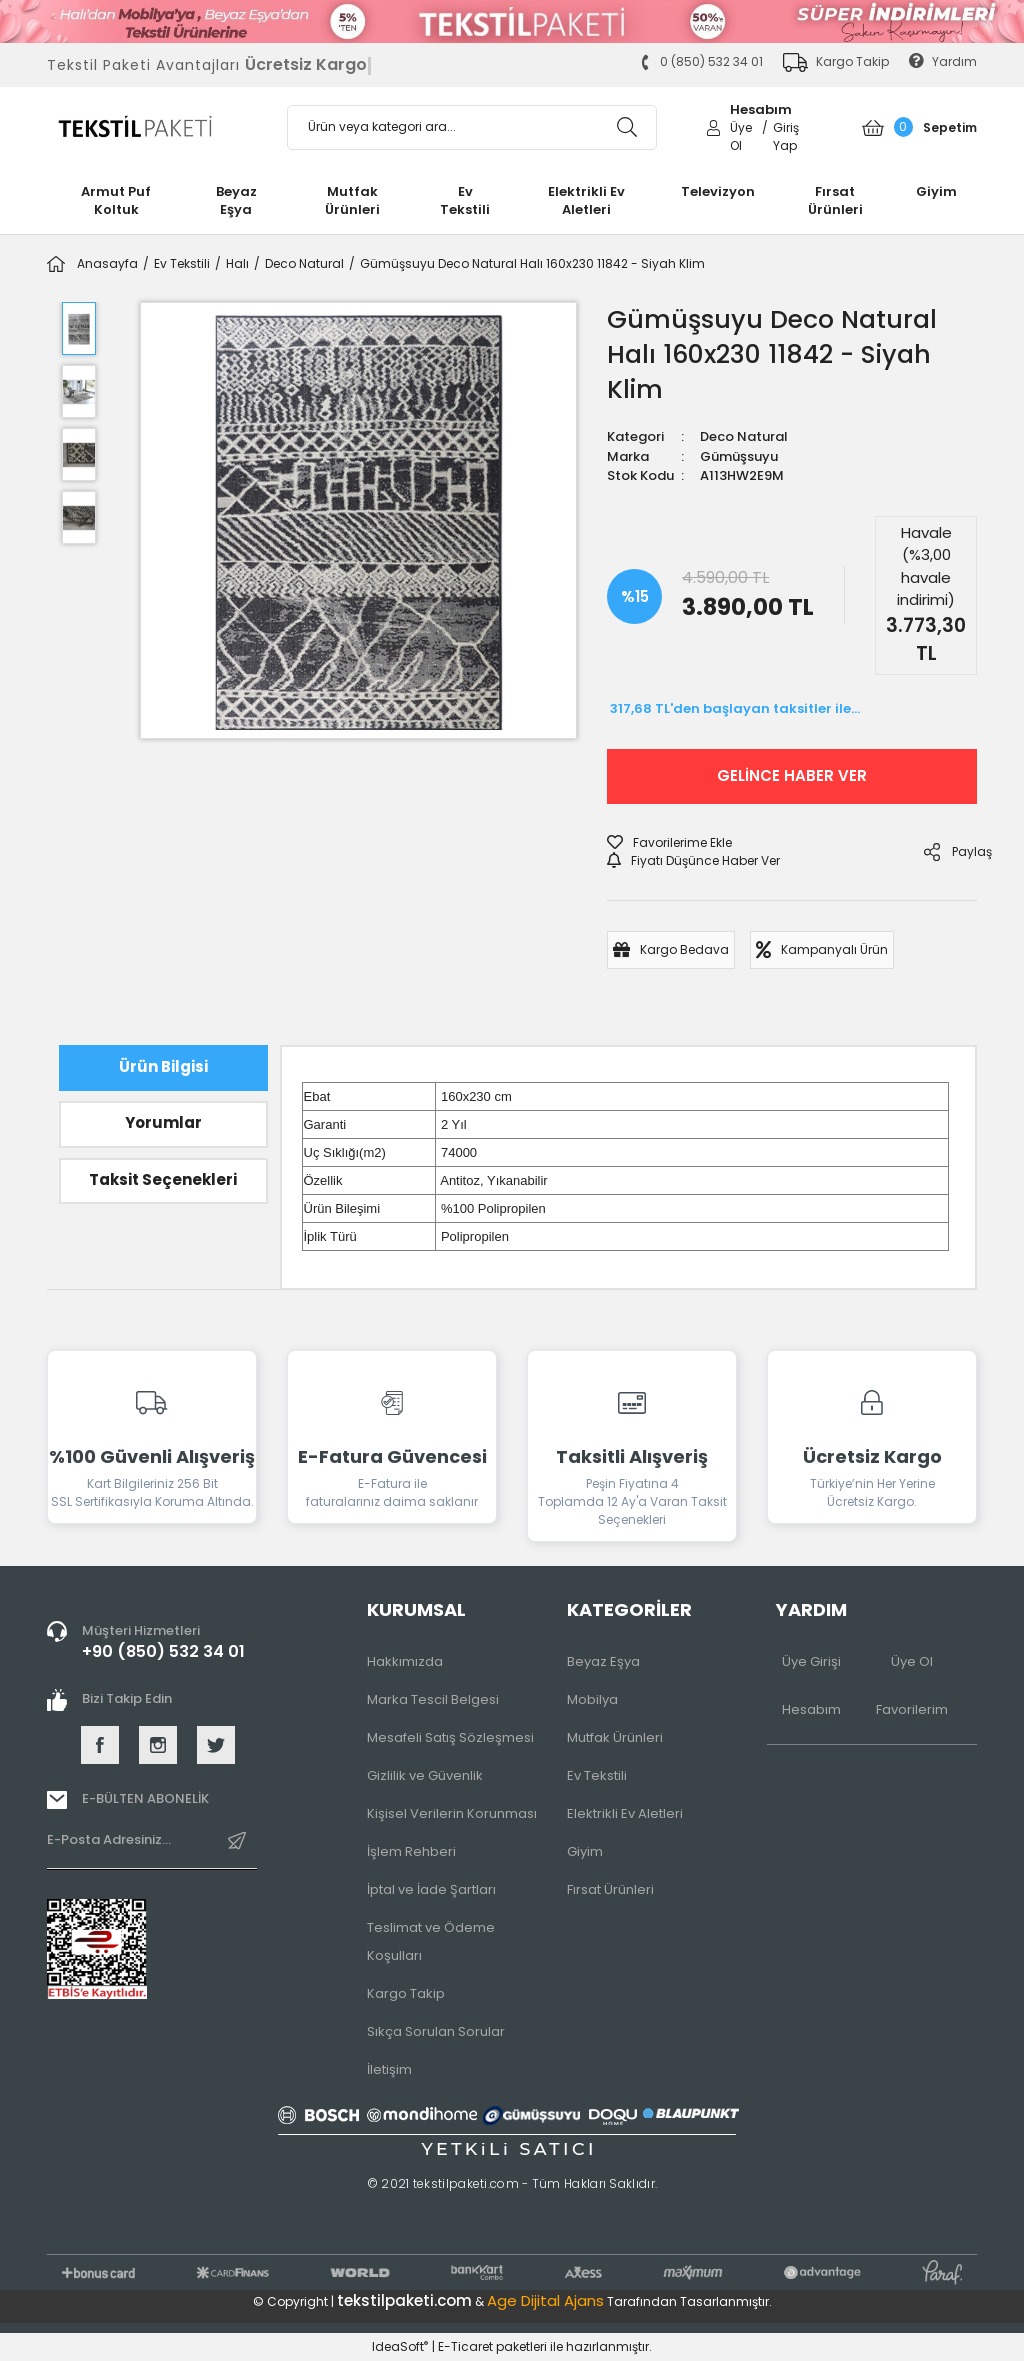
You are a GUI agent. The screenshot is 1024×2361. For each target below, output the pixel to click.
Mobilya (592, 1699)
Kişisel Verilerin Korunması (452, 1813)
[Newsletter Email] (152, 1849)
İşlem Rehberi (411, 1851)
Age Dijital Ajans (545, 2300)
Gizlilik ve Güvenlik (425, 1775)
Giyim (585, 1851)
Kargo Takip (406, 1993)
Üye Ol (912, 1661)
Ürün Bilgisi (163, 1066)
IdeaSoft (400, 2346)
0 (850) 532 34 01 (701, 61)
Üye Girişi (811, 1661)
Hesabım (811, 1709)
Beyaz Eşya (603, 1661)
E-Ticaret (465, 2346)
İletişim (389, 2069)
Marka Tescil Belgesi (433, 1699)
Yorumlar (163, 1122)
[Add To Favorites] (669, 843)
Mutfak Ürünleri (615, 1737)
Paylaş (950, 852)
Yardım (943, 61)
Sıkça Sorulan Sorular (436, 2031)
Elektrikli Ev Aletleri (625, 1813)
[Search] (472, 127)
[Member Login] (713, 126)
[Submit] (237, 1848)
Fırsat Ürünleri (610, 1889)
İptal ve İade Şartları (431, 1889)
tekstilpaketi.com (404, 2300)
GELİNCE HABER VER (792, 775)
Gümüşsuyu (739, 456)
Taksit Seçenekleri (163, 1179)
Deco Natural (744, 436)
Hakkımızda (405, 1661)
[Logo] (152, 127)
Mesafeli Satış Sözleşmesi (450, 1737)
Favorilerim (912, 1709)
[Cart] (919, 127)
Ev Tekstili (597, 1775)
